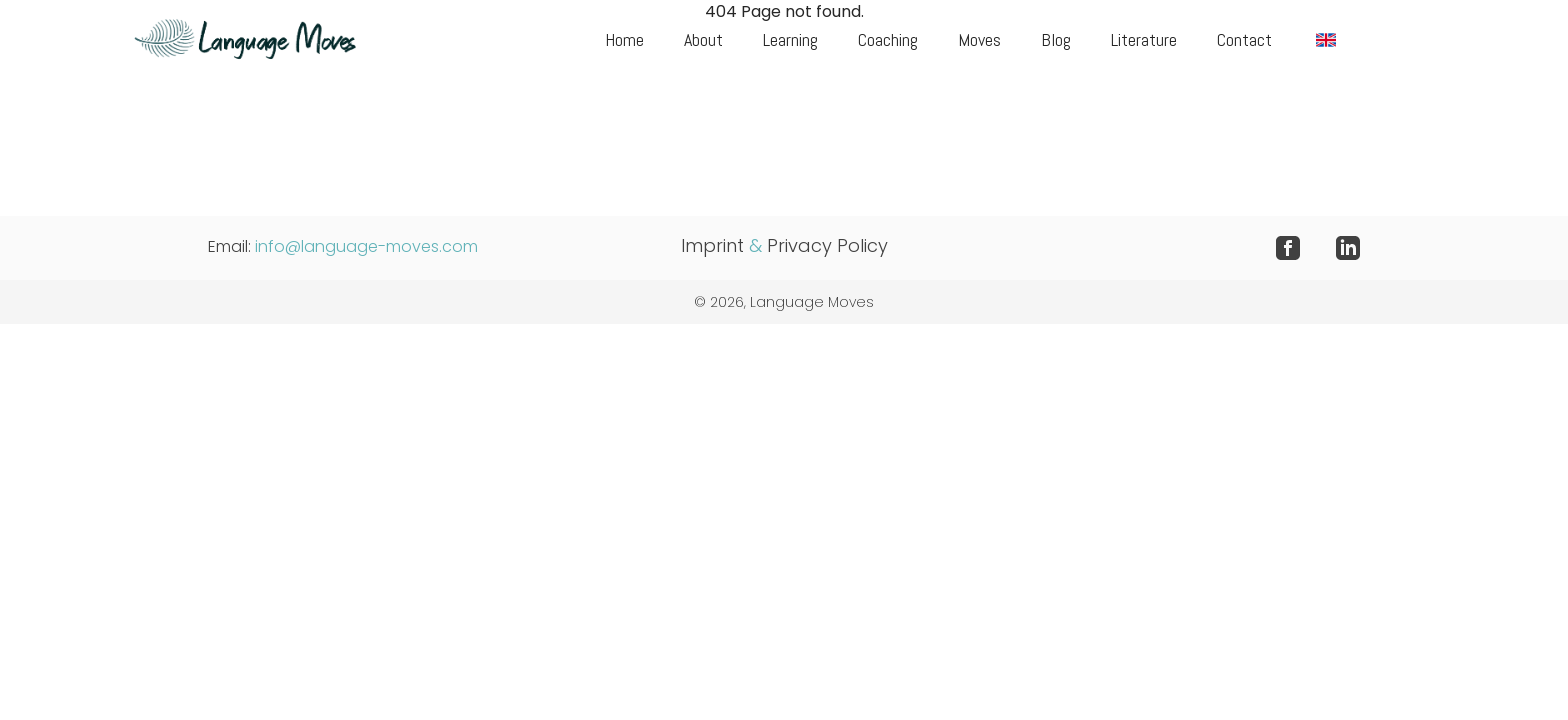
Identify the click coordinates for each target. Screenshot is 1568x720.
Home (624, 39)
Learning (790, 39)
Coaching (888, 39)
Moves (979, 39)
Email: (343, 246)
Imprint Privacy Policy (784, 245)
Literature (1144, 39)
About (703, 39)
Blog (1056, 39)
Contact (1244, 39)
